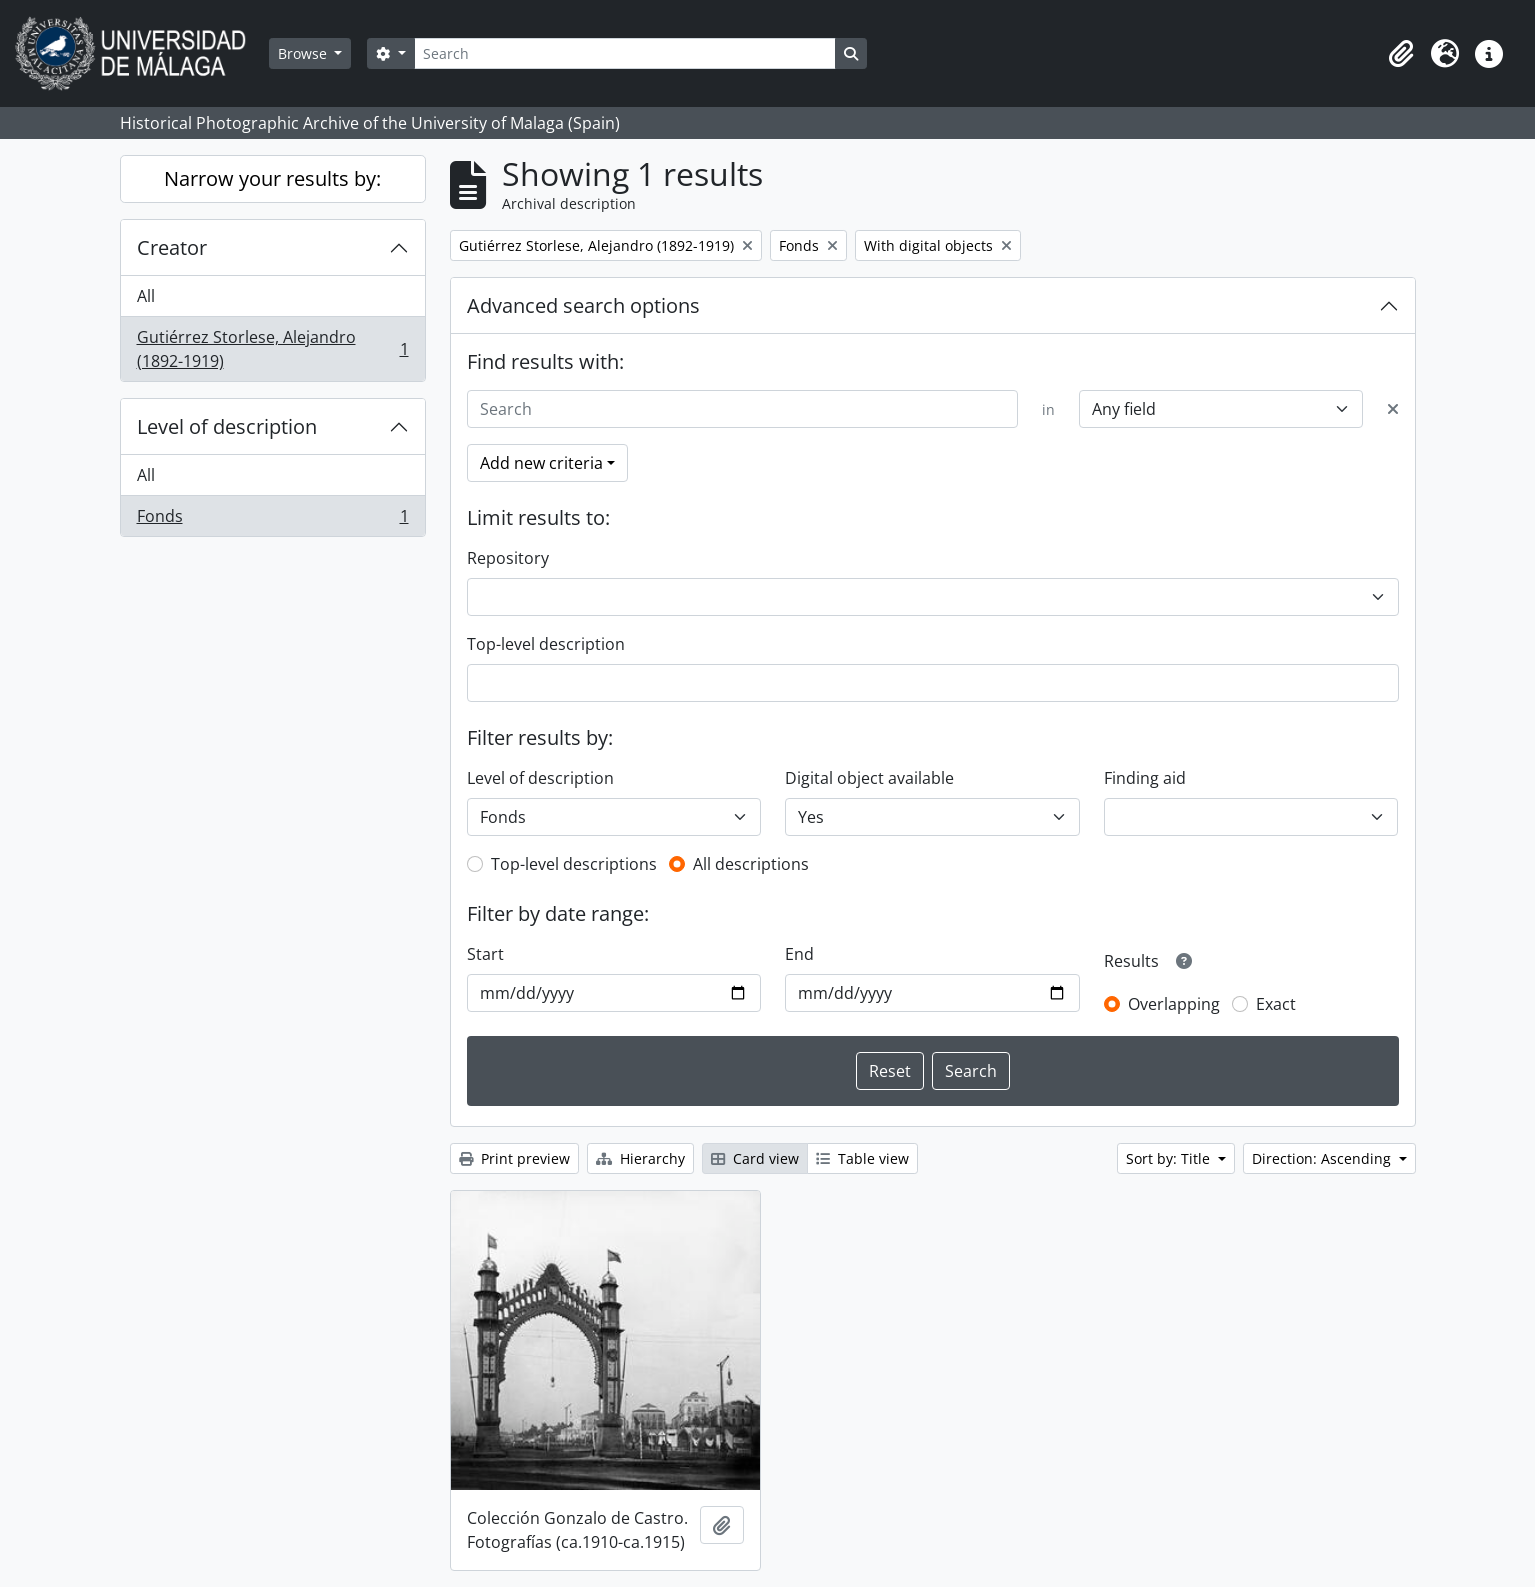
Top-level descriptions (574, 864)
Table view (862, 1158)
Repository (508, 558)
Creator (172, 247)
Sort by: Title (1170, 1158)
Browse (304, 53)
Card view (755, 1158)
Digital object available (869, 778)
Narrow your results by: (272, 178)
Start (485, 954)
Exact (1276, 1004)
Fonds (272, 520)
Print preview (514, 1158)
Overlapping (1174, 1004)
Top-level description (546, 644)
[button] (1401, 54)
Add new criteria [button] (541, 463)
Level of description (227, 426)
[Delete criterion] (1393, 409)
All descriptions (751, 864)
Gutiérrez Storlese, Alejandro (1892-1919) (272, 349)
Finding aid (1145, 778)
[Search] (625, 53)
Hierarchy (640, 1158)
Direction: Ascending (1323, 1158)
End (799, 954)
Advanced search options (583, 305)
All (146, 296)
